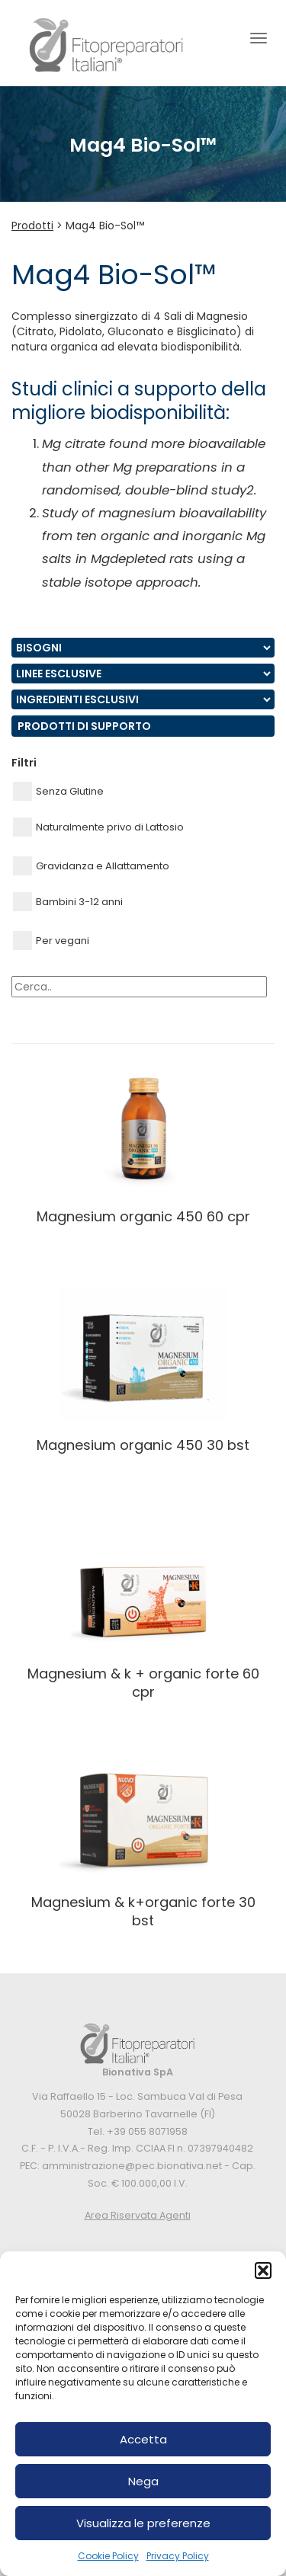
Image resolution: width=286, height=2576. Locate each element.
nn (143, 648)
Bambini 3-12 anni (68, 901)
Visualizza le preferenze (143, 2523)
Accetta (143, 2439)
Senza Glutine (58, 791)
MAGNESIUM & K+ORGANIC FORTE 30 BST (143, 1911)
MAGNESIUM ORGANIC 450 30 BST (143, 1444)
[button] (263, 2270)
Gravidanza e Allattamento (91, 865)
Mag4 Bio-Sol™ (105, 225)
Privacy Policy (177, 2555)
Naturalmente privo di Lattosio (98, 827)
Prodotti (32, 225)
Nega (143, 2481)
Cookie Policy (108, 2555)
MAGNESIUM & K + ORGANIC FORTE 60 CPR (143, 1682)
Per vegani (51, 940)
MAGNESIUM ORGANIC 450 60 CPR (143, 1216)
